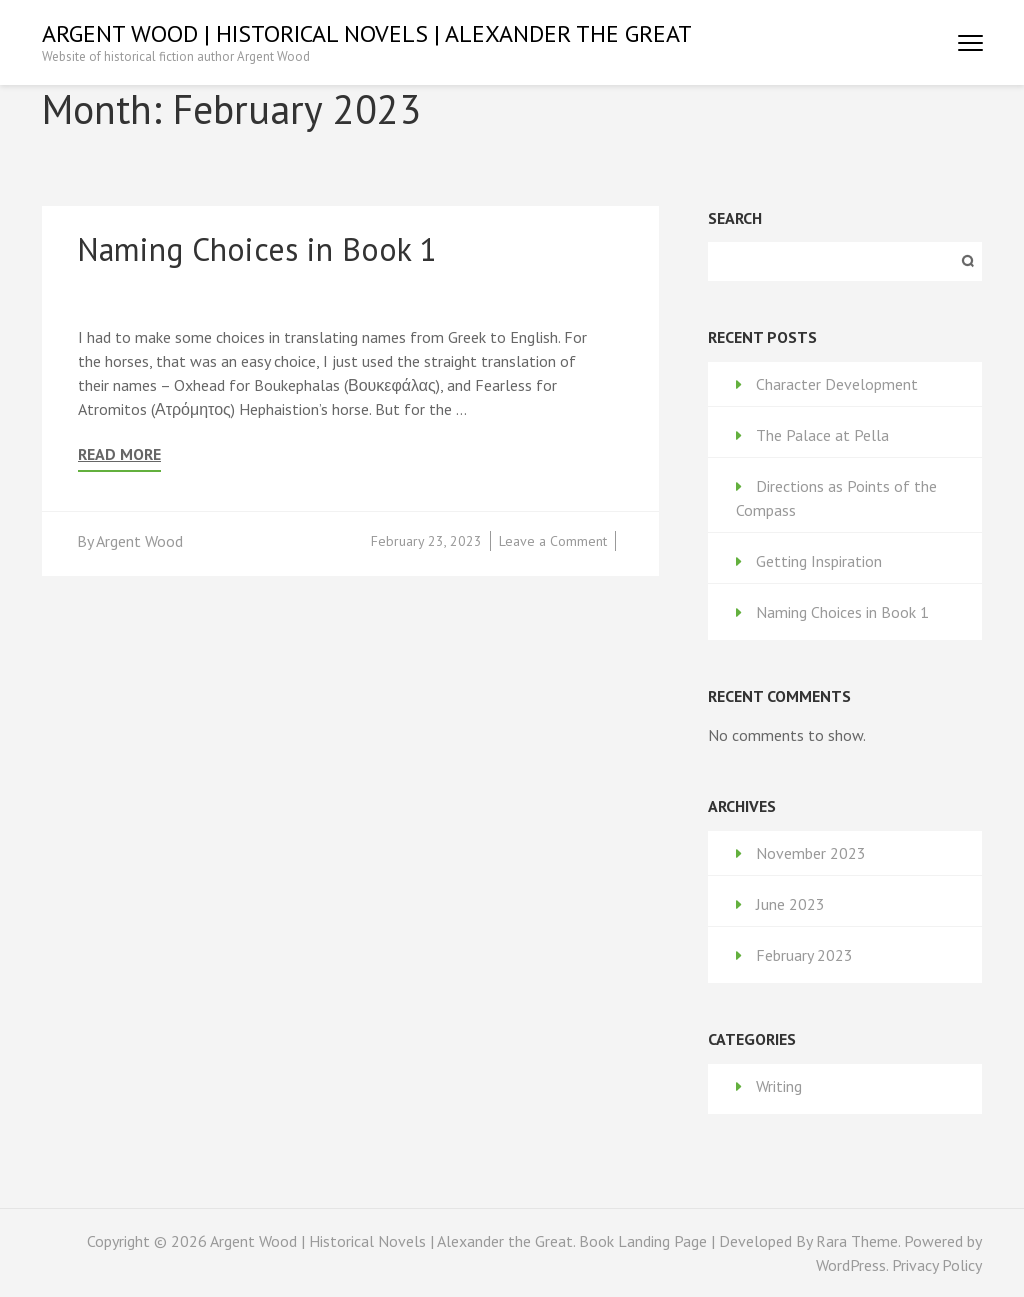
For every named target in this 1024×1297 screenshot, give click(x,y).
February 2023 (804, 955)
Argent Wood (139, 541)
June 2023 (790, 904)
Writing (779, 1086)
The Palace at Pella (822, 435)
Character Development (837, 384)
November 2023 (811, 853)
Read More (119, 454)
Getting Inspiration (819, 561)
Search (735, 218)
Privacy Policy (937, 1265)
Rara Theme (857, 1241)
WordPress (851, 1265)
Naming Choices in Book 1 (257, 249)
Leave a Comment (553, 541)
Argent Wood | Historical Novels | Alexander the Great (367, 33)
